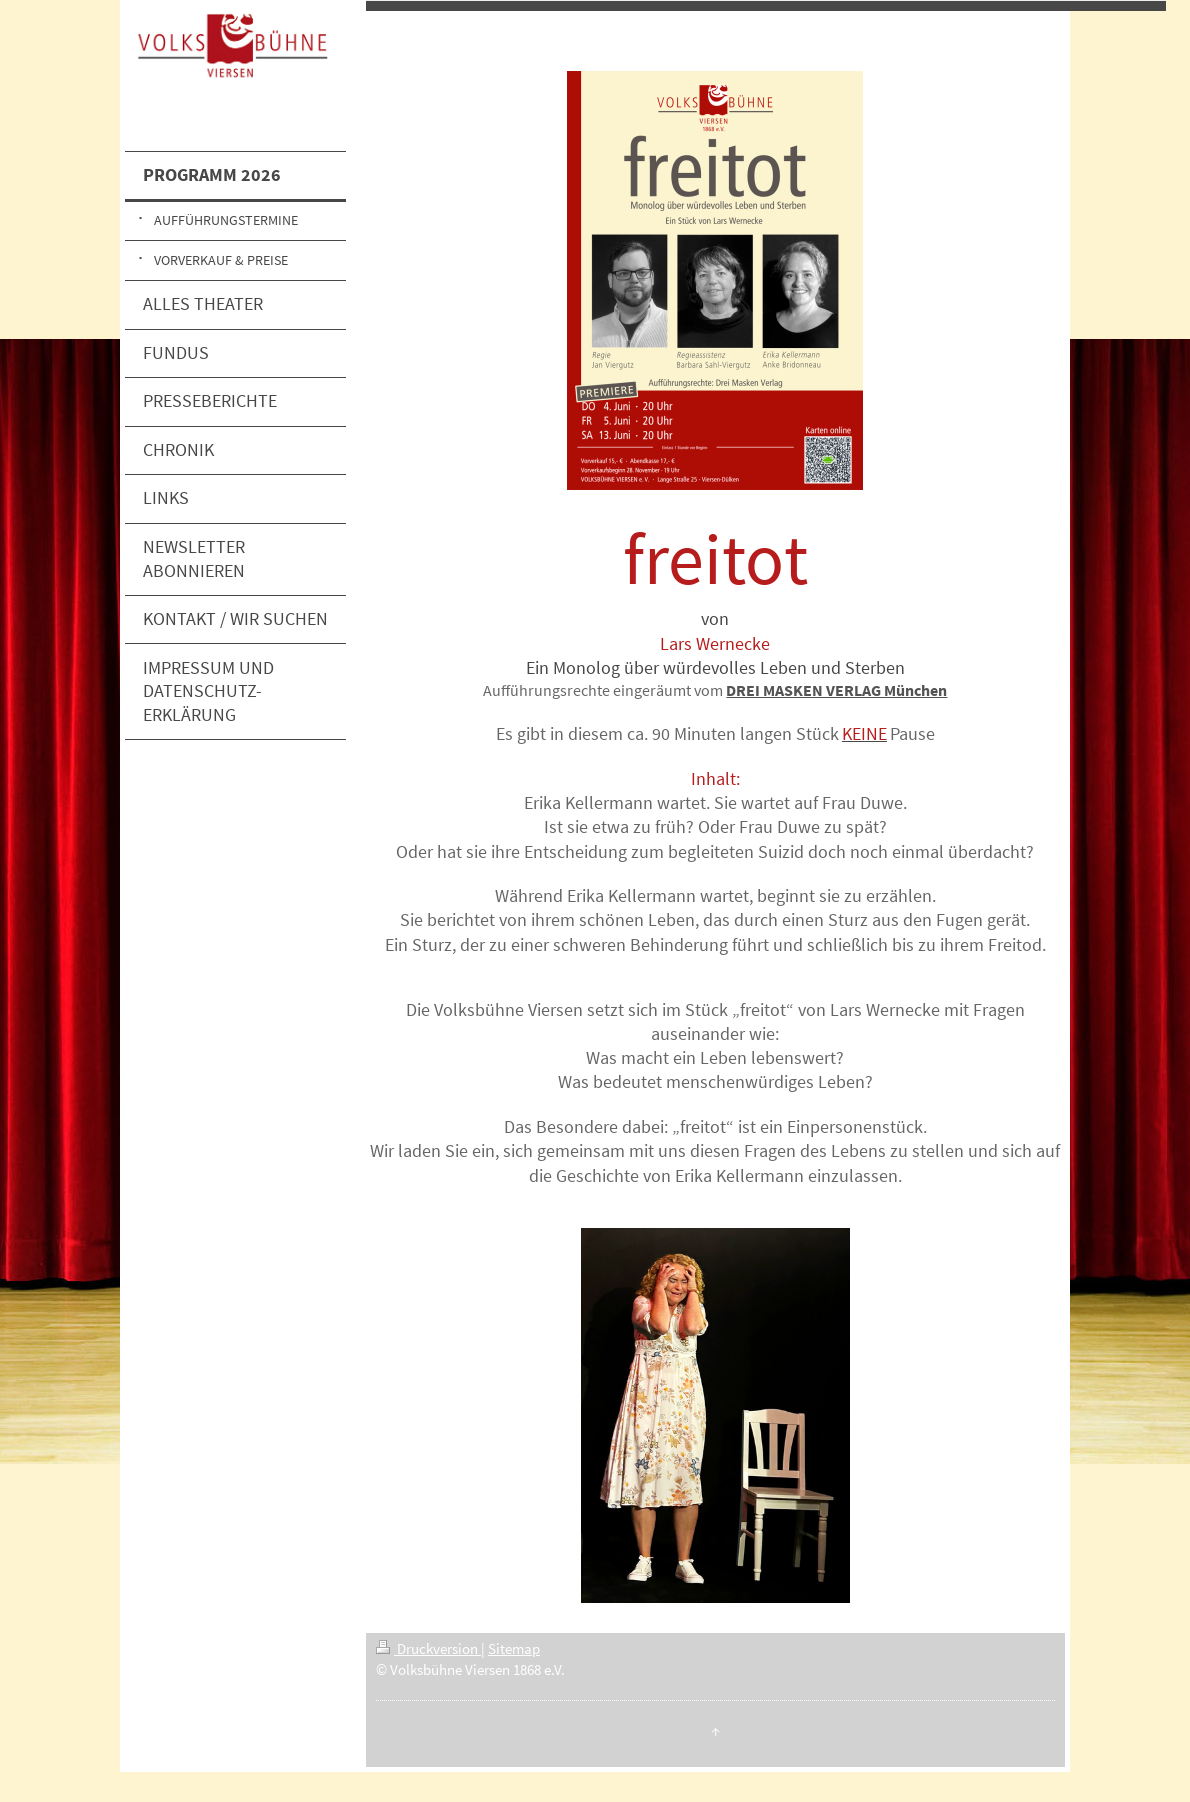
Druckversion (428, 1648)
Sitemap (514, 1648)
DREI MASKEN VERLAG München (836, 690)
